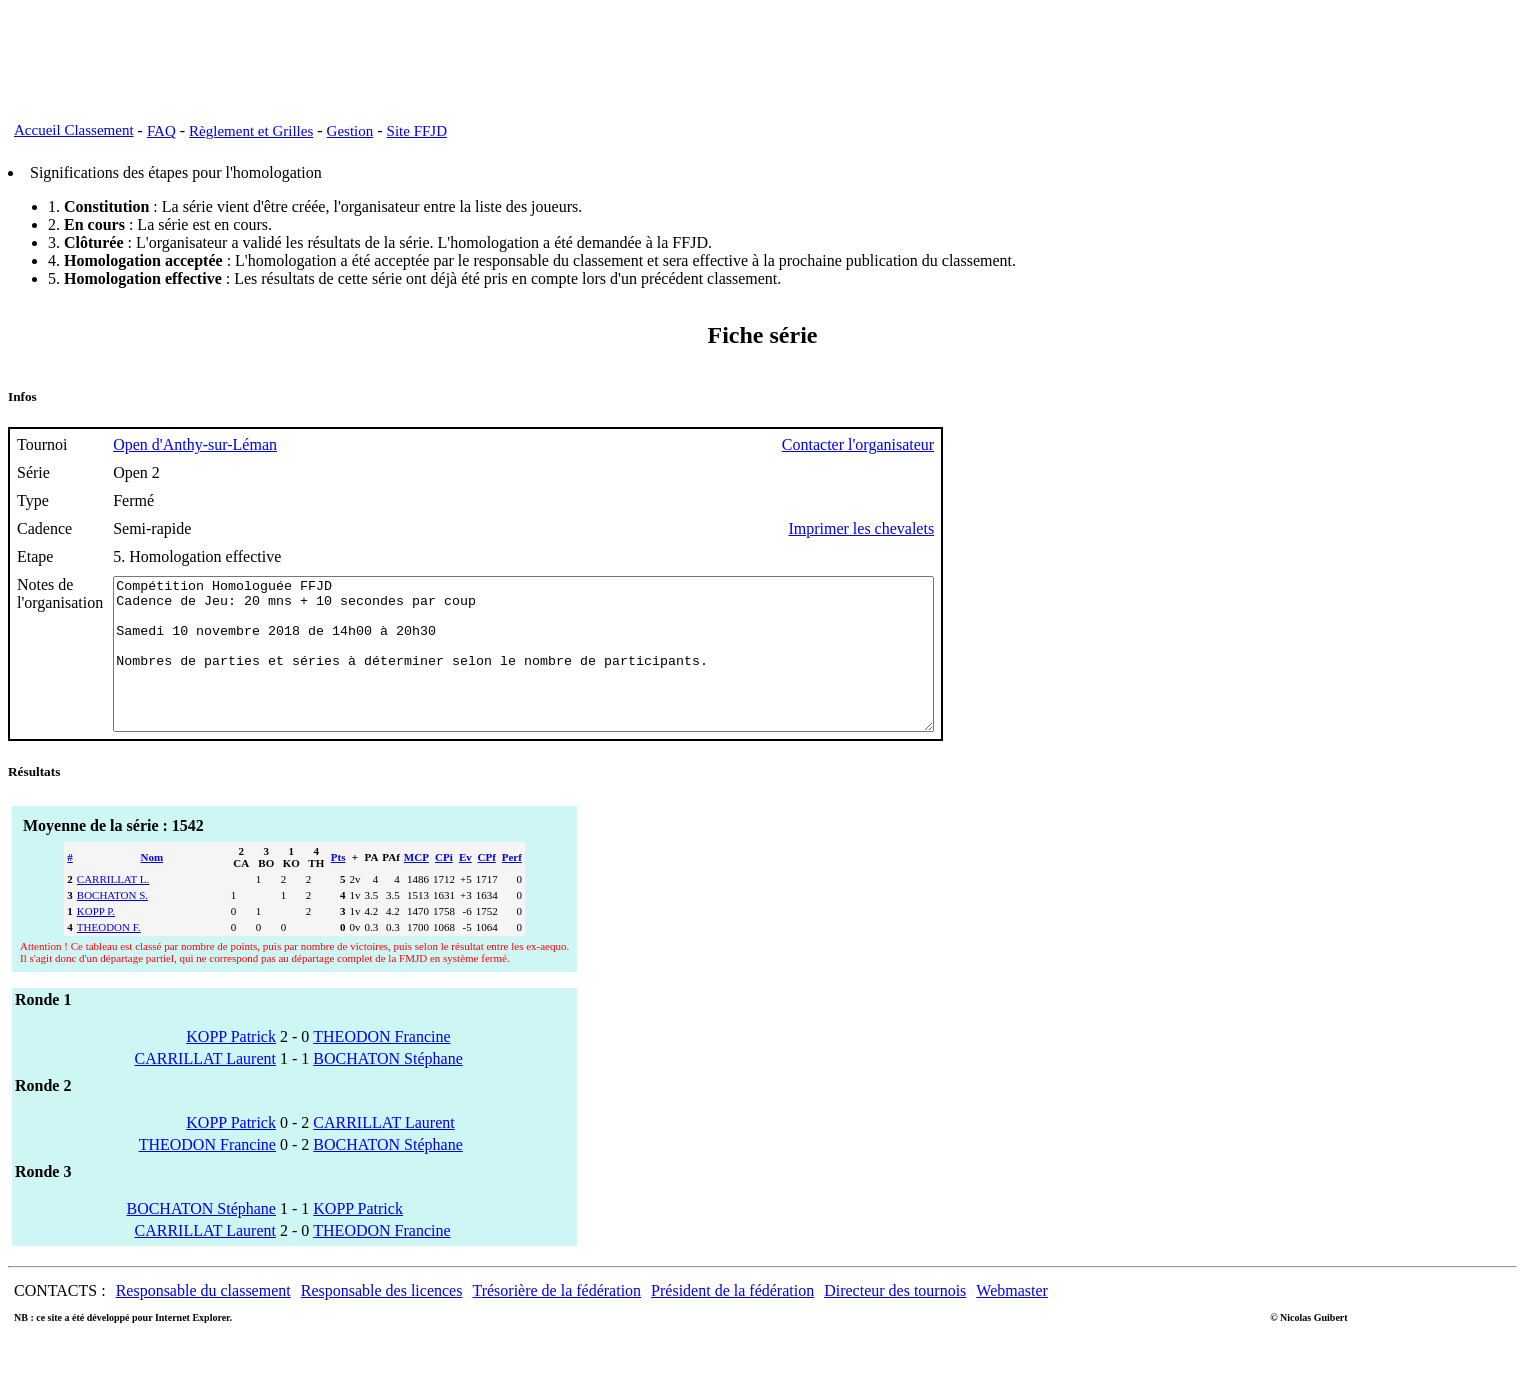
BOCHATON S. (112, 925)
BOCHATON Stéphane (387, 1088)
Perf (512, 887)
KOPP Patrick (231, 1066)
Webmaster (1012, 1320)
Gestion (350, 131)
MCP (416, 887)
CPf (487, 887)
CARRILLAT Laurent (204, 1088)
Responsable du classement (203, 1320)
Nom (152, 887)
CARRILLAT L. (113, 909)
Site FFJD (417, 131)
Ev (465, 887)
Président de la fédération (732, 1320)
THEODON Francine (381, 1066)
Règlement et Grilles (251, 131)
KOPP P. (96, 941)
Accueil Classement (74, 130)
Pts (338, 887)
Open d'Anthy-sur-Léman (195, 444)
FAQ (161, 131)
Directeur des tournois (895, 1320)
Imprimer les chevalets (961, 528)
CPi (444, 887)
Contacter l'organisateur (958, 444)
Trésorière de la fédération (556, 1320)
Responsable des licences (382, 1320)
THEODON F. (109, 957)
